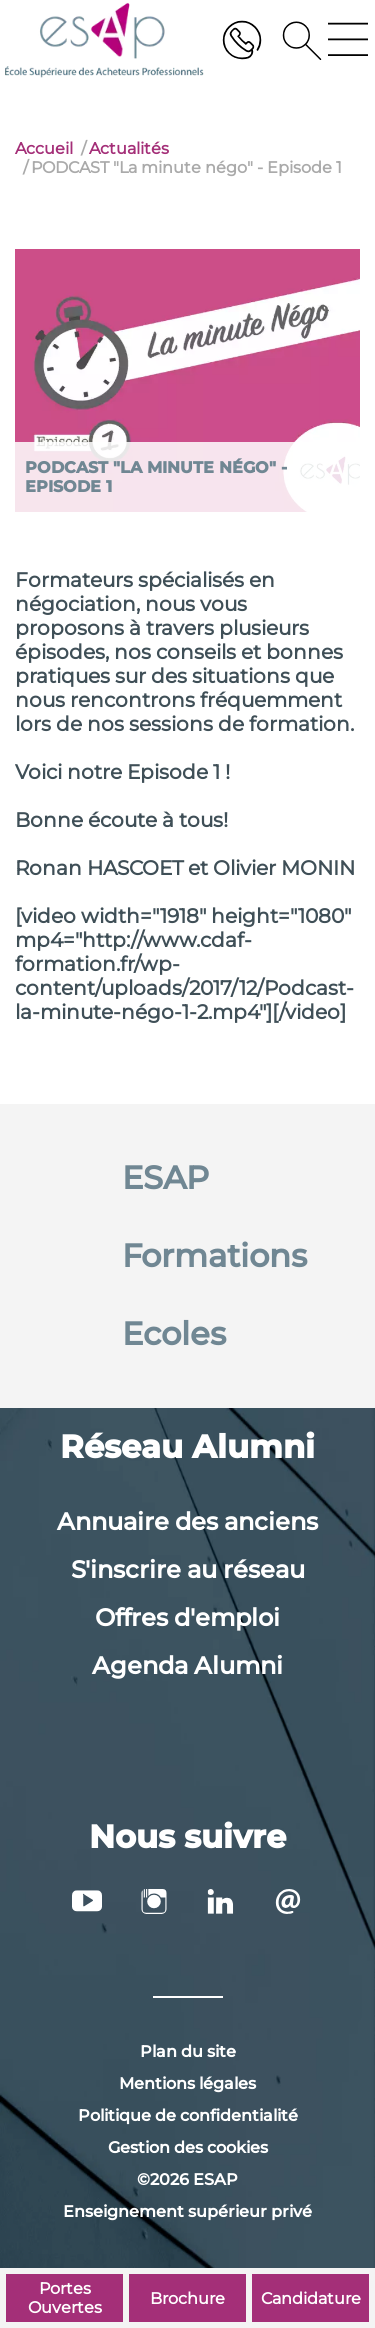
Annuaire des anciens (187, 1521)
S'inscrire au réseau (188, 1569)
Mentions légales (187, 2083)
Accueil (44, 148)
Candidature (311, 2298)
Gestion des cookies (188, 2147)
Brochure (187, 2298)
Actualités (129, 148)
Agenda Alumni (187, 1665)
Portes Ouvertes (65, 2298)
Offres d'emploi (187, 1617)
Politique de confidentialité (188, 2115)
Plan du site (188, 2051)
